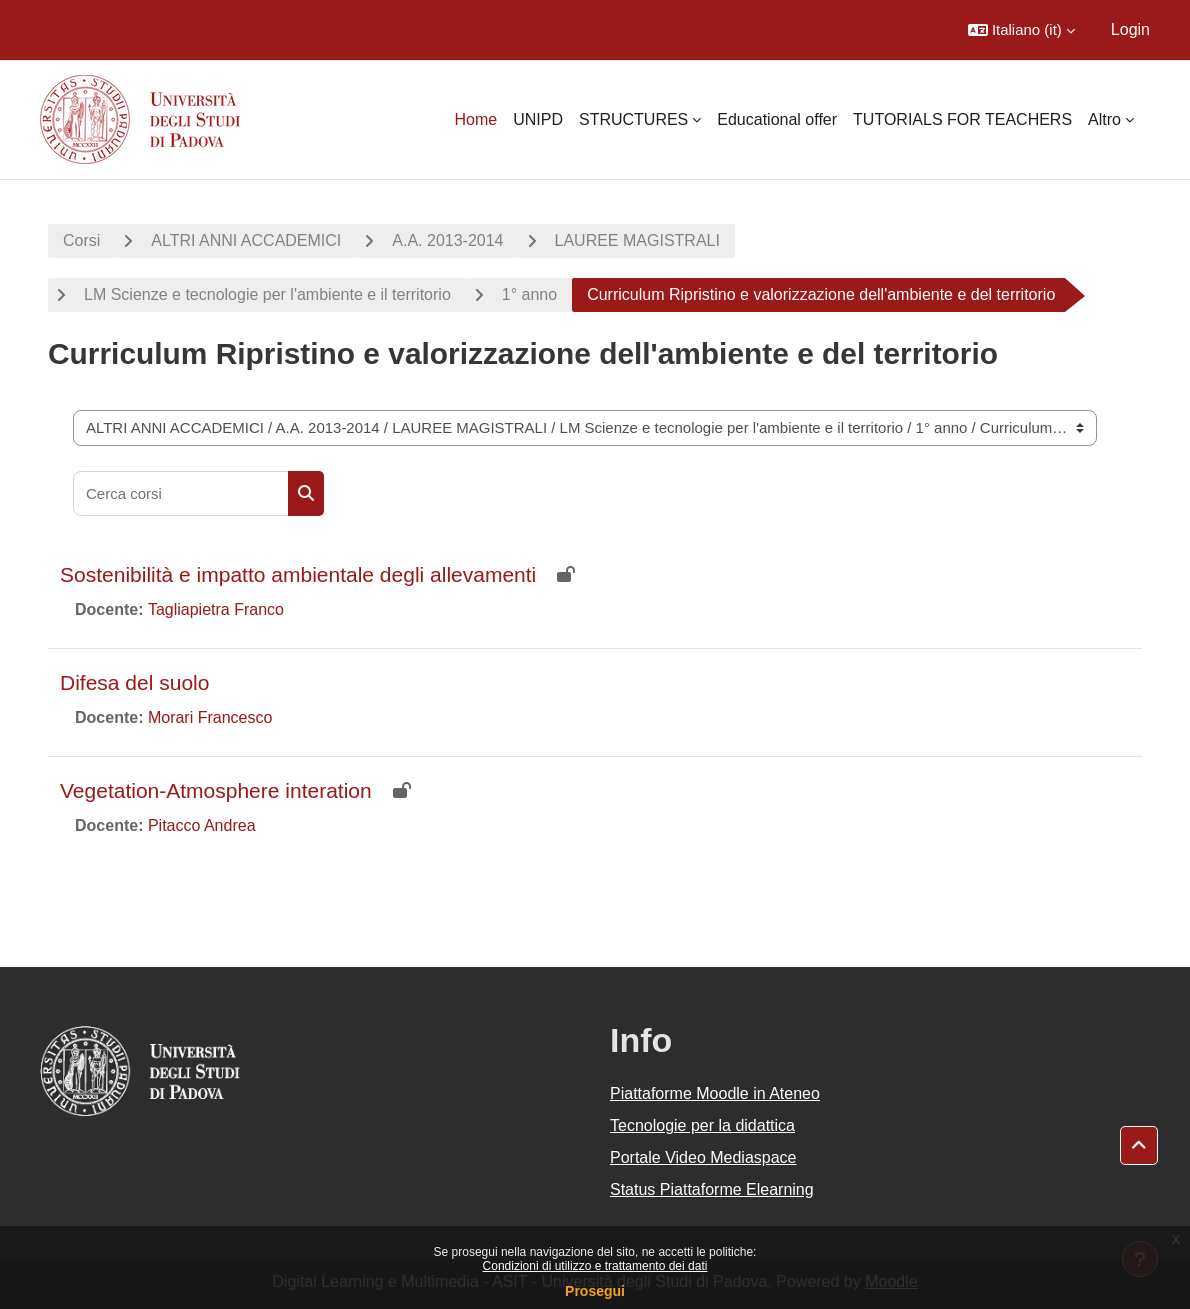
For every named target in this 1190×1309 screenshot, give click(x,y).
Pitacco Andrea (202, 825)
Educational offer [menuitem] (777, 119)
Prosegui (595, 1291)
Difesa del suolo (134, 682)
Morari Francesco (210, 717)
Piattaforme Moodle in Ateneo (715, 1093)
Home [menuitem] (475, 119)
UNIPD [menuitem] (538, 119)
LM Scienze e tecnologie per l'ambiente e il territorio (267, 294)
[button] (1021, 30)
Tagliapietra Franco (216, 609)
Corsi (81, 240)
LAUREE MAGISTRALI (637, 240)
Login (1130, 29)
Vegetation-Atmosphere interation (216, 790)
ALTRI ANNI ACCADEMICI (246, 240)
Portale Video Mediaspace (703, 1157)
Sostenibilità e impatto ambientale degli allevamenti (298, 574)
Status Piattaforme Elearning (712, 1189)
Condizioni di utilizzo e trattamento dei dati (595, 1266)
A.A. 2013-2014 (447, 240)
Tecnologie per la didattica (702, 1125)
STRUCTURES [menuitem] (633, 119)
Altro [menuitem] (1104, 119)
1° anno (529, 294)
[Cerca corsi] (181, 493)
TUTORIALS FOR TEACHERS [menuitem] (962, 119)
